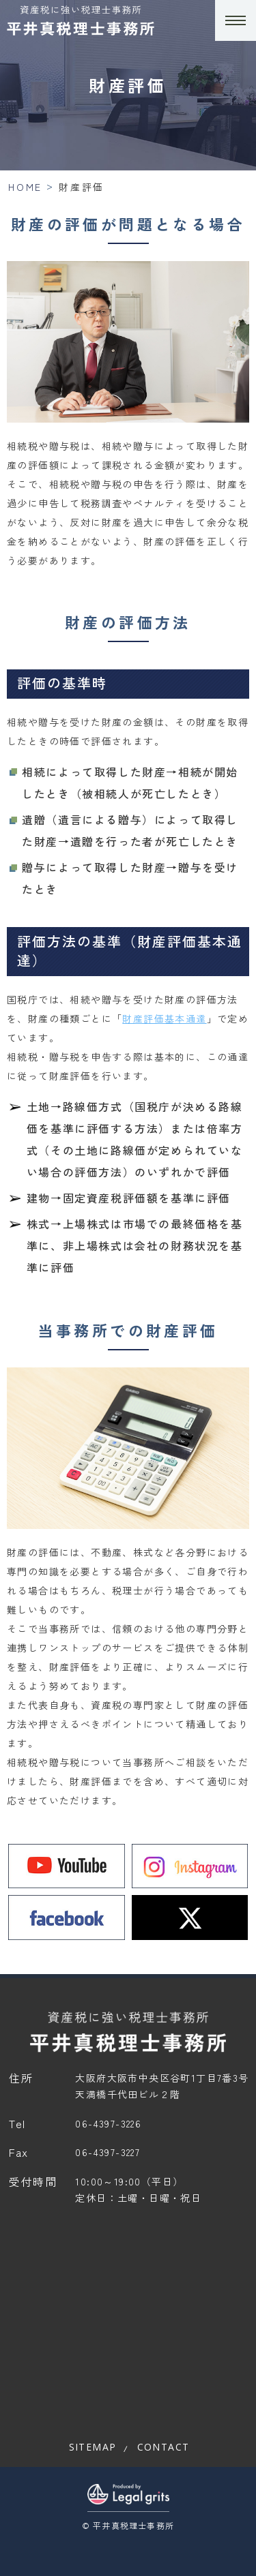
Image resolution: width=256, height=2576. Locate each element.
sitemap (93, 2446)
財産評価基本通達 (164, 1018)
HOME (25, 187)
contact (163, 2446)
